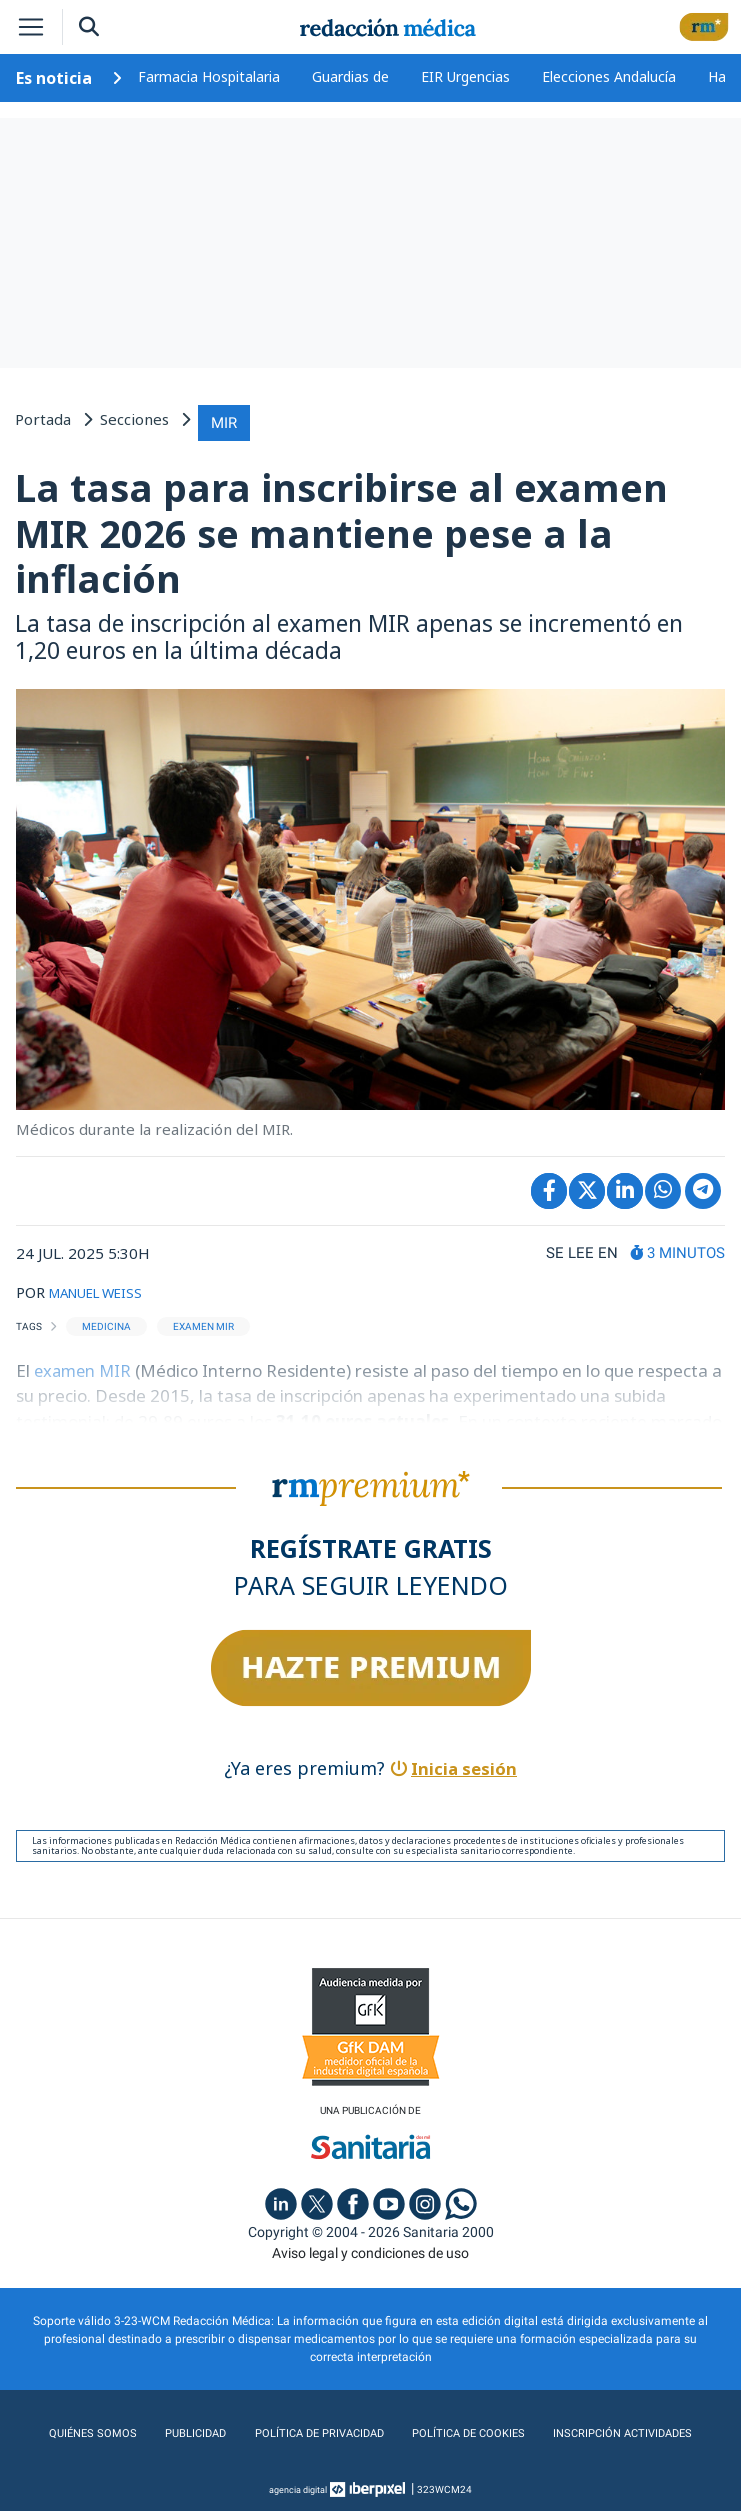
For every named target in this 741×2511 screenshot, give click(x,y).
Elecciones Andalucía (609, 76)
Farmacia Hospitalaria (209, 76)
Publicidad (191, 2430)
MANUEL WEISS (105, 1287)
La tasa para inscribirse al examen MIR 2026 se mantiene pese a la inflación (341, 528)
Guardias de (350, 76)
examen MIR (87, 1365)
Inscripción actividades (619, 2430)
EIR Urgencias (465, 76)
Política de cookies (464, 2430)
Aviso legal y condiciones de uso (370, 2249)
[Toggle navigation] (31, 27)
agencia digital (298, 2485)
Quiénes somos (93, 2430)
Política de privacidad (314, 2430)
